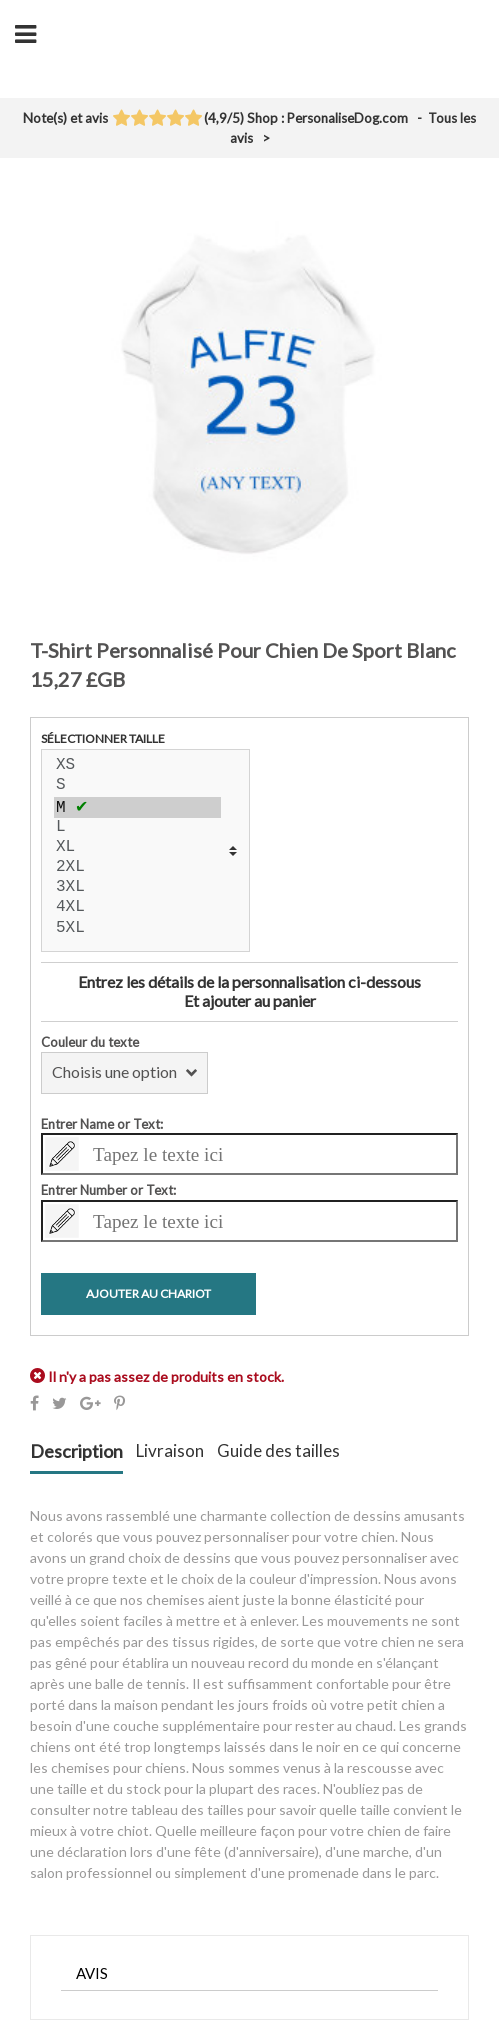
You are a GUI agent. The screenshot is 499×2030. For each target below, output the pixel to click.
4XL (137, 908)
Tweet (59, 1403)
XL (137, 848)
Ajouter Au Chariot (148, 1293)
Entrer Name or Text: (102, 1124)
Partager (34, 1403)
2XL (137, 868)
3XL (137, 888)
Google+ (90, 1403)
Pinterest (119, 1403)
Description (76, 1452)
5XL (137, 929)
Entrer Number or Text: (108, 1190)
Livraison (170, 1451)
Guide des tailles (278, 1451)
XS (137, 766)
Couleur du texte (90, 1042)
